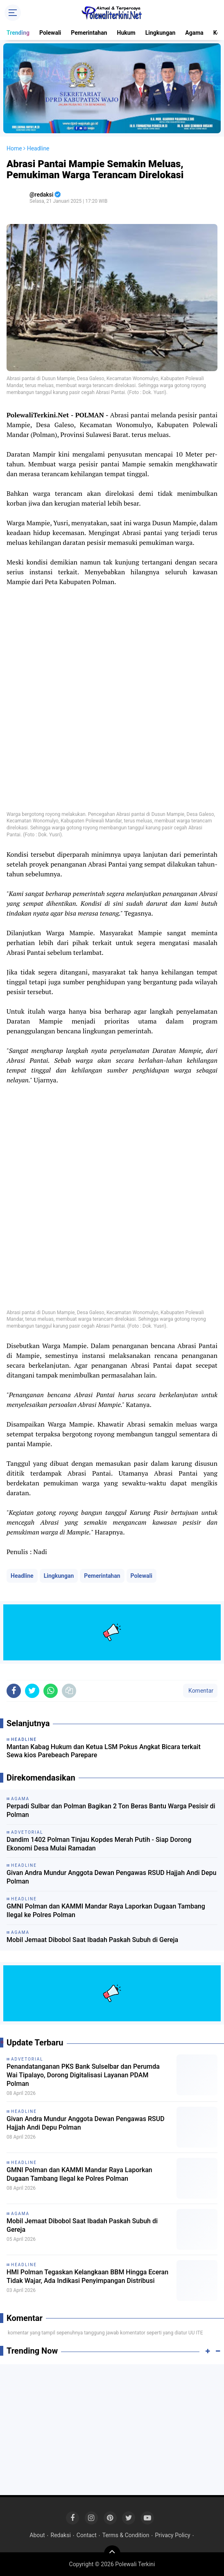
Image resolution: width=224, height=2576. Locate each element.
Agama (194, 32)
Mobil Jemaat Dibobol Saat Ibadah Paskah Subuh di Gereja (92, 1940)
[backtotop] (112, 2553)
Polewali (50, 32)
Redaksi (61, 2535)
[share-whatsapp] (50, 1691)
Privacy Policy (172, 2535)
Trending (18, 32)
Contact (87, 2535)
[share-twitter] (32, 1691)
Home (14, 148)
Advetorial (27, 2059)
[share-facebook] (14, 1691)
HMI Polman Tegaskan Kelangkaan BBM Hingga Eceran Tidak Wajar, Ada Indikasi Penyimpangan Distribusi (87, 2276)
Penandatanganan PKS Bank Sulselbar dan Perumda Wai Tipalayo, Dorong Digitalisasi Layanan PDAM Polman (83, 2075)
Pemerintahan (89, 32)
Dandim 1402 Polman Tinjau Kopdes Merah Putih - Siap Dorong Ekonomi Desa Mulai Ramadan (99, 1844)
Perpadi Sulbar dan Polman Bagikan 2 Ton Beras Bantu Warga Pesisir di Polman (111, 1810)
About (37, 2535)
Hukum (126, 32)
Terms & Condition (125, 2535)
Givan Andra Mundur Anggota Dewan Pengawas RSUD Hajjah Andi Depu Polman (111, 1877)
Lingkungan (160, 32)
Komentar (200, 1690)
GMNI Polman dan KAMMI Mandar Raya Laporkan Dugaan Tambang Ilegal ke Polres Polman (106, 1910)
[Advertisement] (112, 2429)
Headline (22, 1575)
